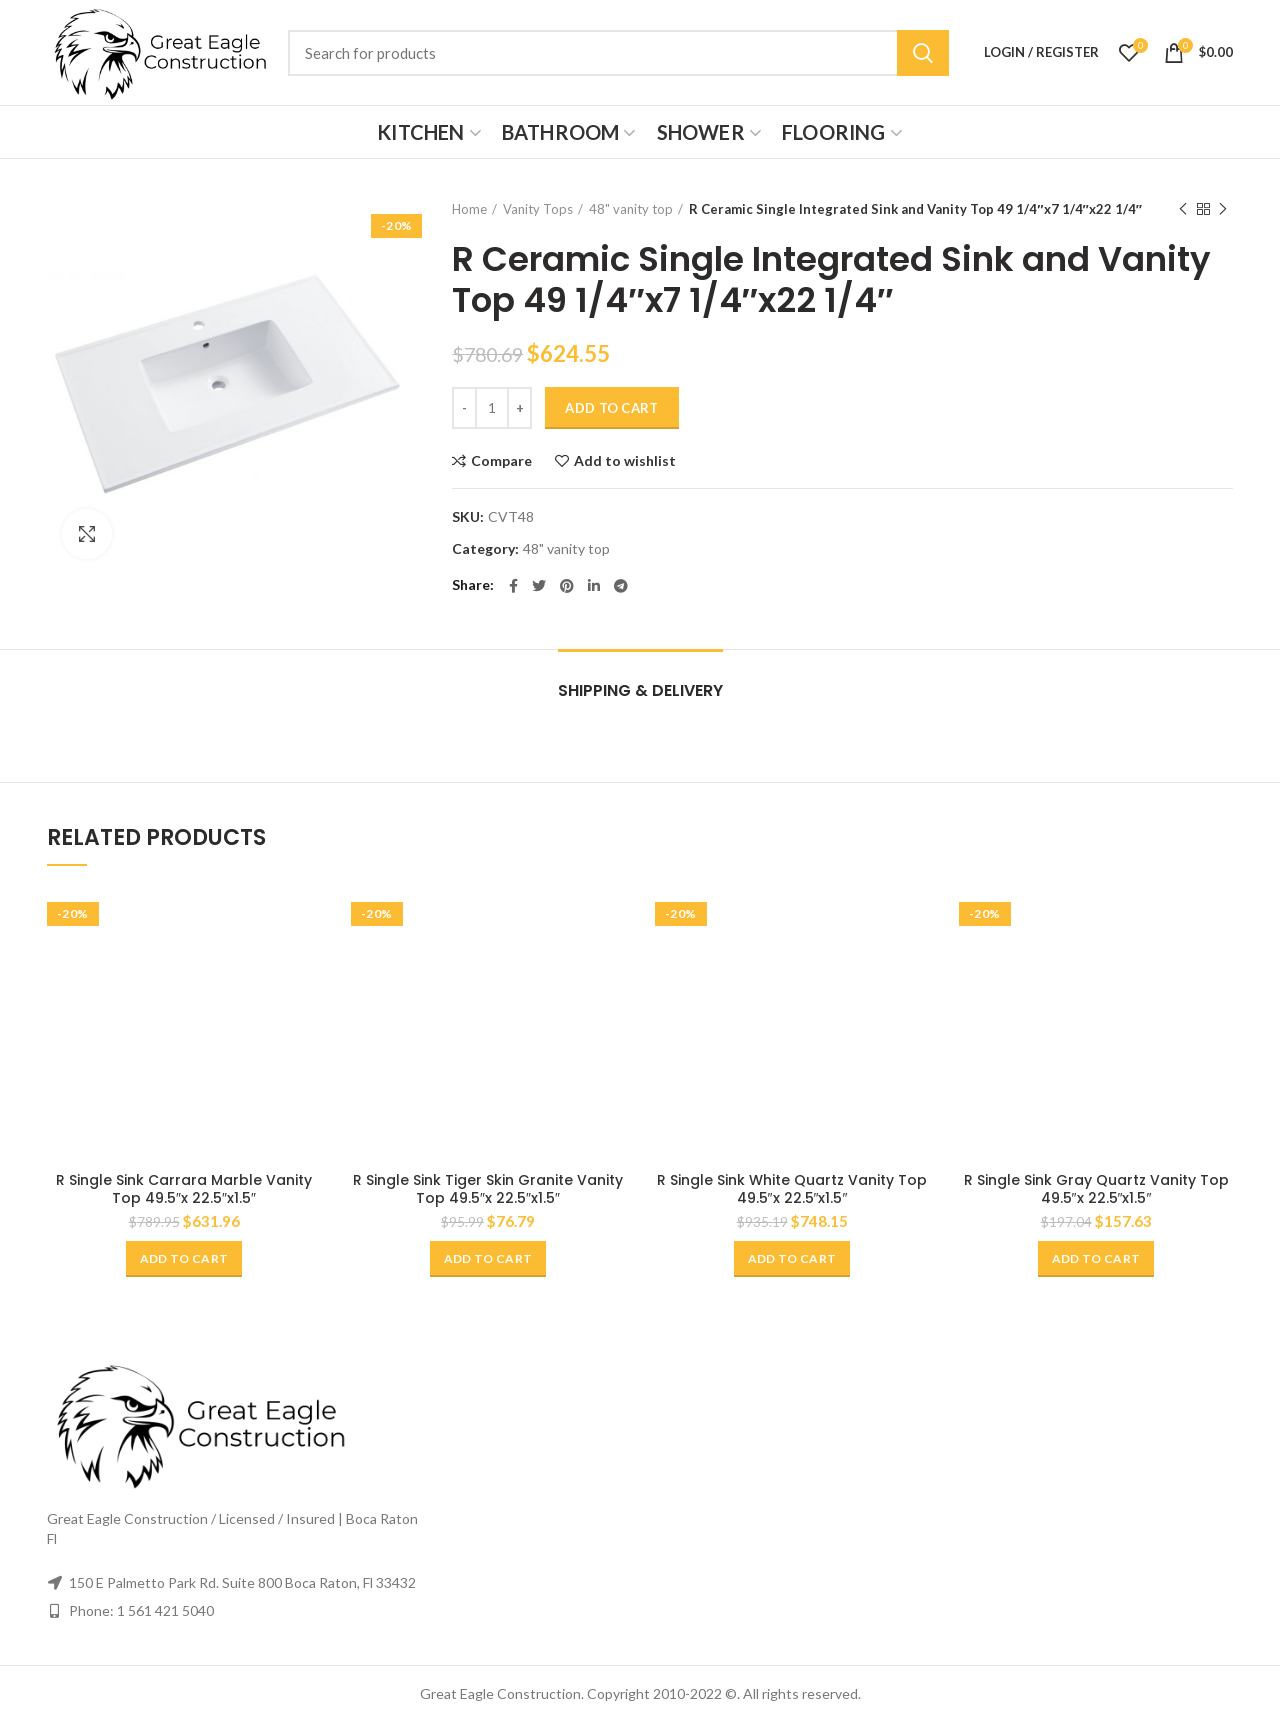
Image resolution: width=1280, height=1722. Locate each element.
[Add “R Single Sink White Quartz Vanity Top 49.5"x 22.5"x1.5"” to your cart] (792, 1259)
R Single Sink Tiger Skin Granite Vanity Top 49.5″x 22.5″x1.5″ (488, 1189)
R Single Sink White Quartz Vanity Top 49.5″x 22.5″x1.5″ (792, 1189)
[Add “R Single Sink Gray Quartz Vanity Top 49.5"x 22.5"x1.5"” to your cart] (1096, 1259)
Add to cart (611, 408)
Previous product (1183, 209)
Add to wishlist (625, 461)
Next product (1223, 209)
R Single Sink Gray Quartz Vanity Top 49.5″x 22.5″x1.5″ (1096, 1189)
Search (923, 53)
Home (469, 209)
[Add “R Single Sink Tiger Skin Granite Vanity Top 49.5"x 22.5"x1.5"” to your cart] (488, 1259)
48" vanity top (631, 209)
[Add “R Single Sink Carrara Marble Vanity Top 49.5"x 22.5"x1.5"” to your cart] (184, 1259)
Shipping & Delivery (640, 690)
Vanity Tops (538, 209)
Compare (501, 461)
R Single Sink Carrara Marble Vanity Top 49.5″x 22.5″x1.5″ (184, 1189)
